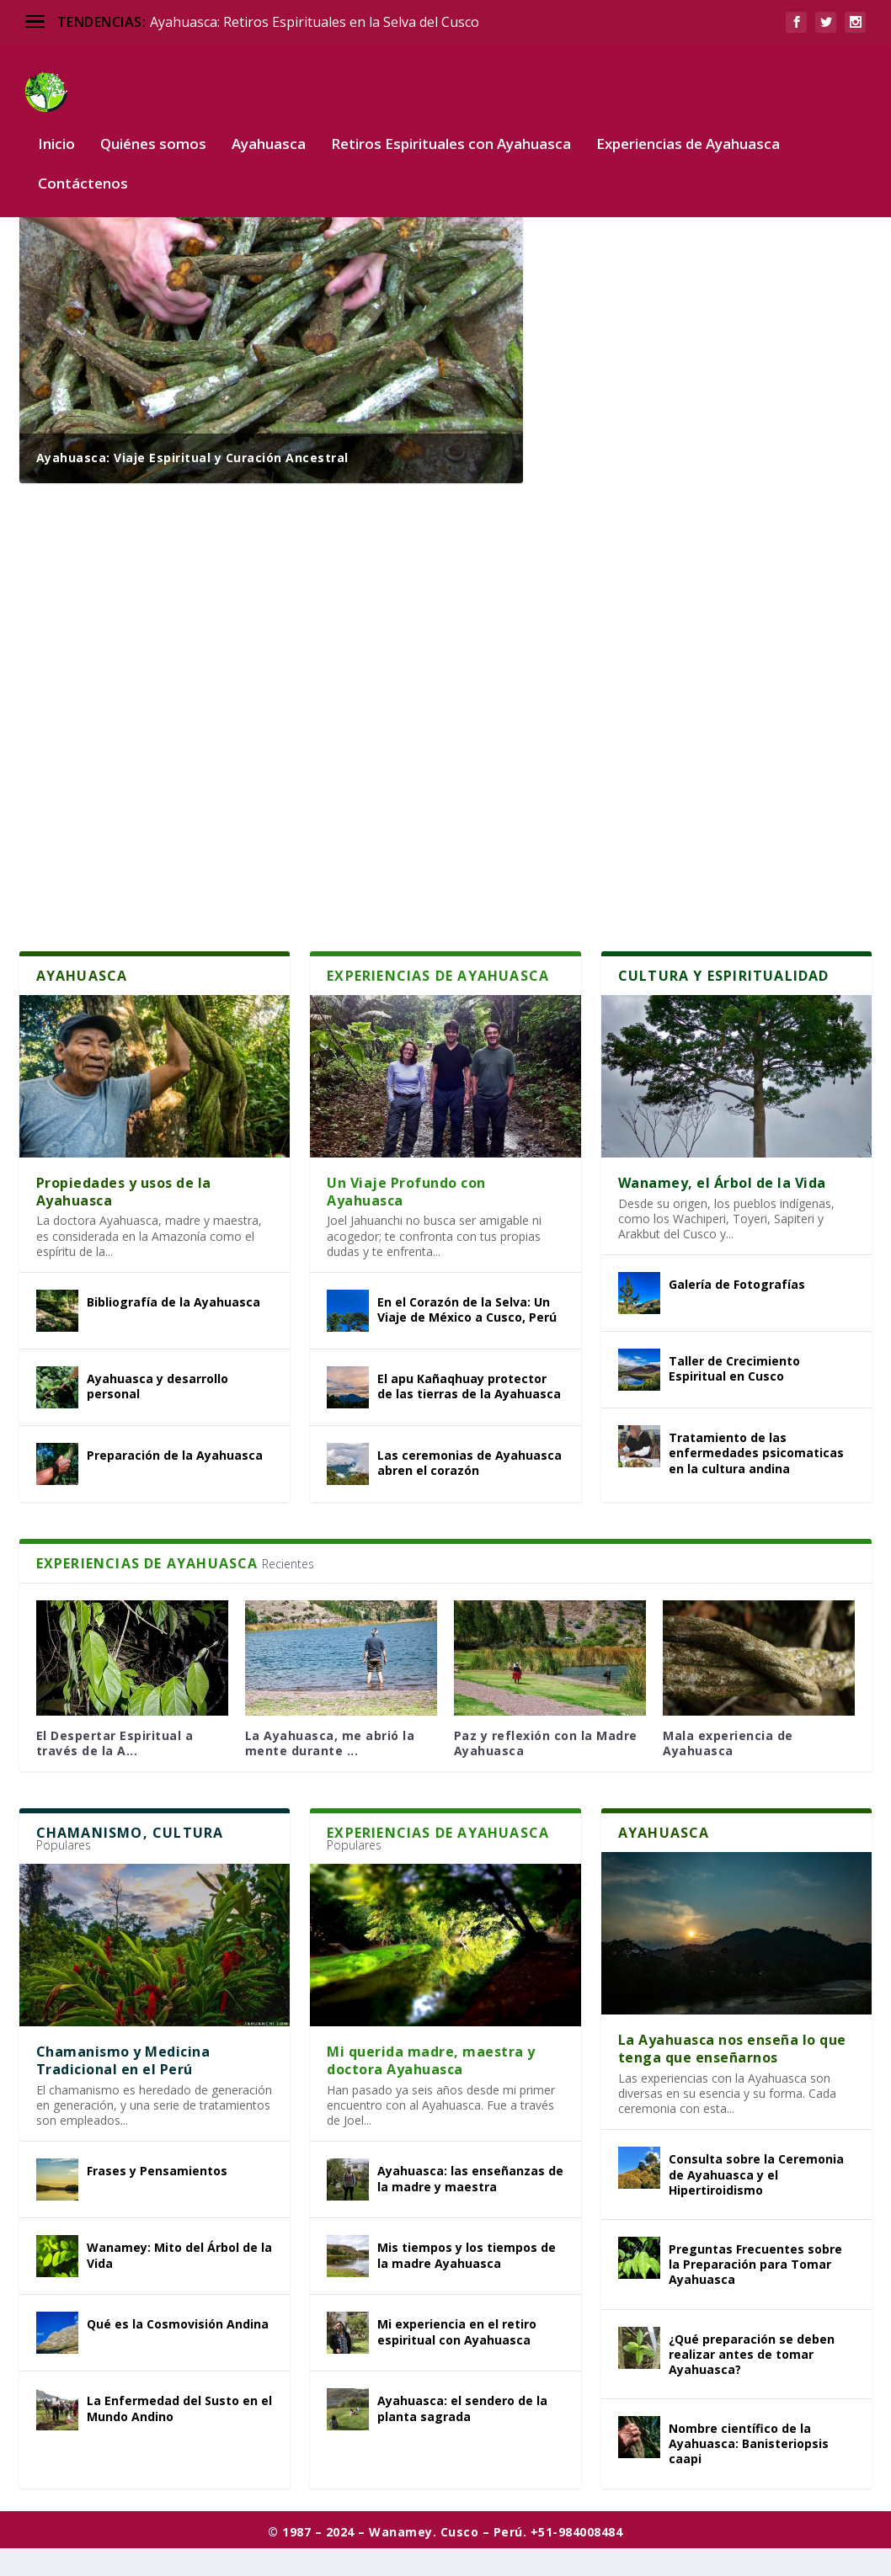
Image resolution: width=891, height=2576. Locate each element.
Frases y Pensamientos (157, 2198)
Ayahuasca (269, 120)
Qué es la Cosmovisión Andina (178, 2352)
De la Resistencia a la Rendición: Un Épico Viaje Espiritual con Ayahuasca (706, 678)
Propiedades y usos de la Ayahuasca (123, 1219)
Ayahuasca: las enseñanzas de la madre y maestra (470, 2206)
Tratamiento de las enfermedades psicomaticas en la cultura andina (756, 1480)
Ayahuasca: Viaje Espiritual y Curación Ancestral (192, 485)
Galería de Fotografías (737, 1312)
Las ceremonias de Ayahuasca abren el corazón (469, 1490)
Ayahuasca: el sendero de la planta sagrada (462, 2435)
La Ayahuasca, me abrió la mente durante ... (330, 1770)
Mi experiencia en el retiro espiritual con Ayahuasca (456, 2359)
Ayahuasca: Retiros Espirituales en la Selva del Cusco (314, 22)
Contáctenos (83, 160)
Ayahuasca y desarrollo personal (157, 1413)
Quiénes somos (153, 120)
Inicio (56, 120)
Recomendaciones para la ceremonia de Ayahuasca (702, 827)
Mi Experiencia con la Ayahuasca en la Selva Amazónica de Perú (694, 529)
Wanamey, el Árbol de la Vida (722, 1210)
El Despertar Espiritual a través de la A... (115, 1770)
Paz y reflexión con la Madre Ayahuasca (546, 1770)
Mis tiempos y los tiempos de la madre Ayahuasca (466, 2282)
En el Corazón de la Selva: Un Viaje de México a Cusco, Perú (467, 1337)
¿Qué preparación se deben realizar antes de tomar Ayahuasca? (752, 2382)
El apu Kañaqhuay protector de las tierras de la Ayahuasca (469, 1413)
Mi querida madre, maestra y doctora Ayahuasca (431, 2088)
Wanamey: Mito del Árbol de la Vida (179, 2282)
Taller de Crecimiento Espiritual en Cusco (734, 1396)
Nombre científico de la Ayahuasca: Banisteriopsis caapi (749, 2471)
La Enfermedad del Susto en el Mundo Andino (179, 2435)
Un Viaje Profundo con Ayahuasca (406, 1219)
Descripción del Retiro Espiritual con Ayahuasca (689, 380)
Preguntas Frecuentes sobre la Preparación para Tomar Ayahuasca (755, 2292)
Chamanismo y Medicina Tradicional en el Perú (123, 2088)
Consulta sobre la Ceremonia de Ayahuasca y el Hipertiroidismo (756, 2202)
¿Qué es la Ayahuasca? (640, 240)
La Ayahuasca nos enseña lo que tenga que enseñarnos (732, 2076)
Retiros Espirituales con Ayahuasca (451, 120)
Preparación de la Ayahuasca (175, 1483)
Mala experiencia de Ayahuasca (728, 1770)
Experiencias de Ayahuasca (688, 120)
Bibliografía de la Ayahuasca (173, 1330)
